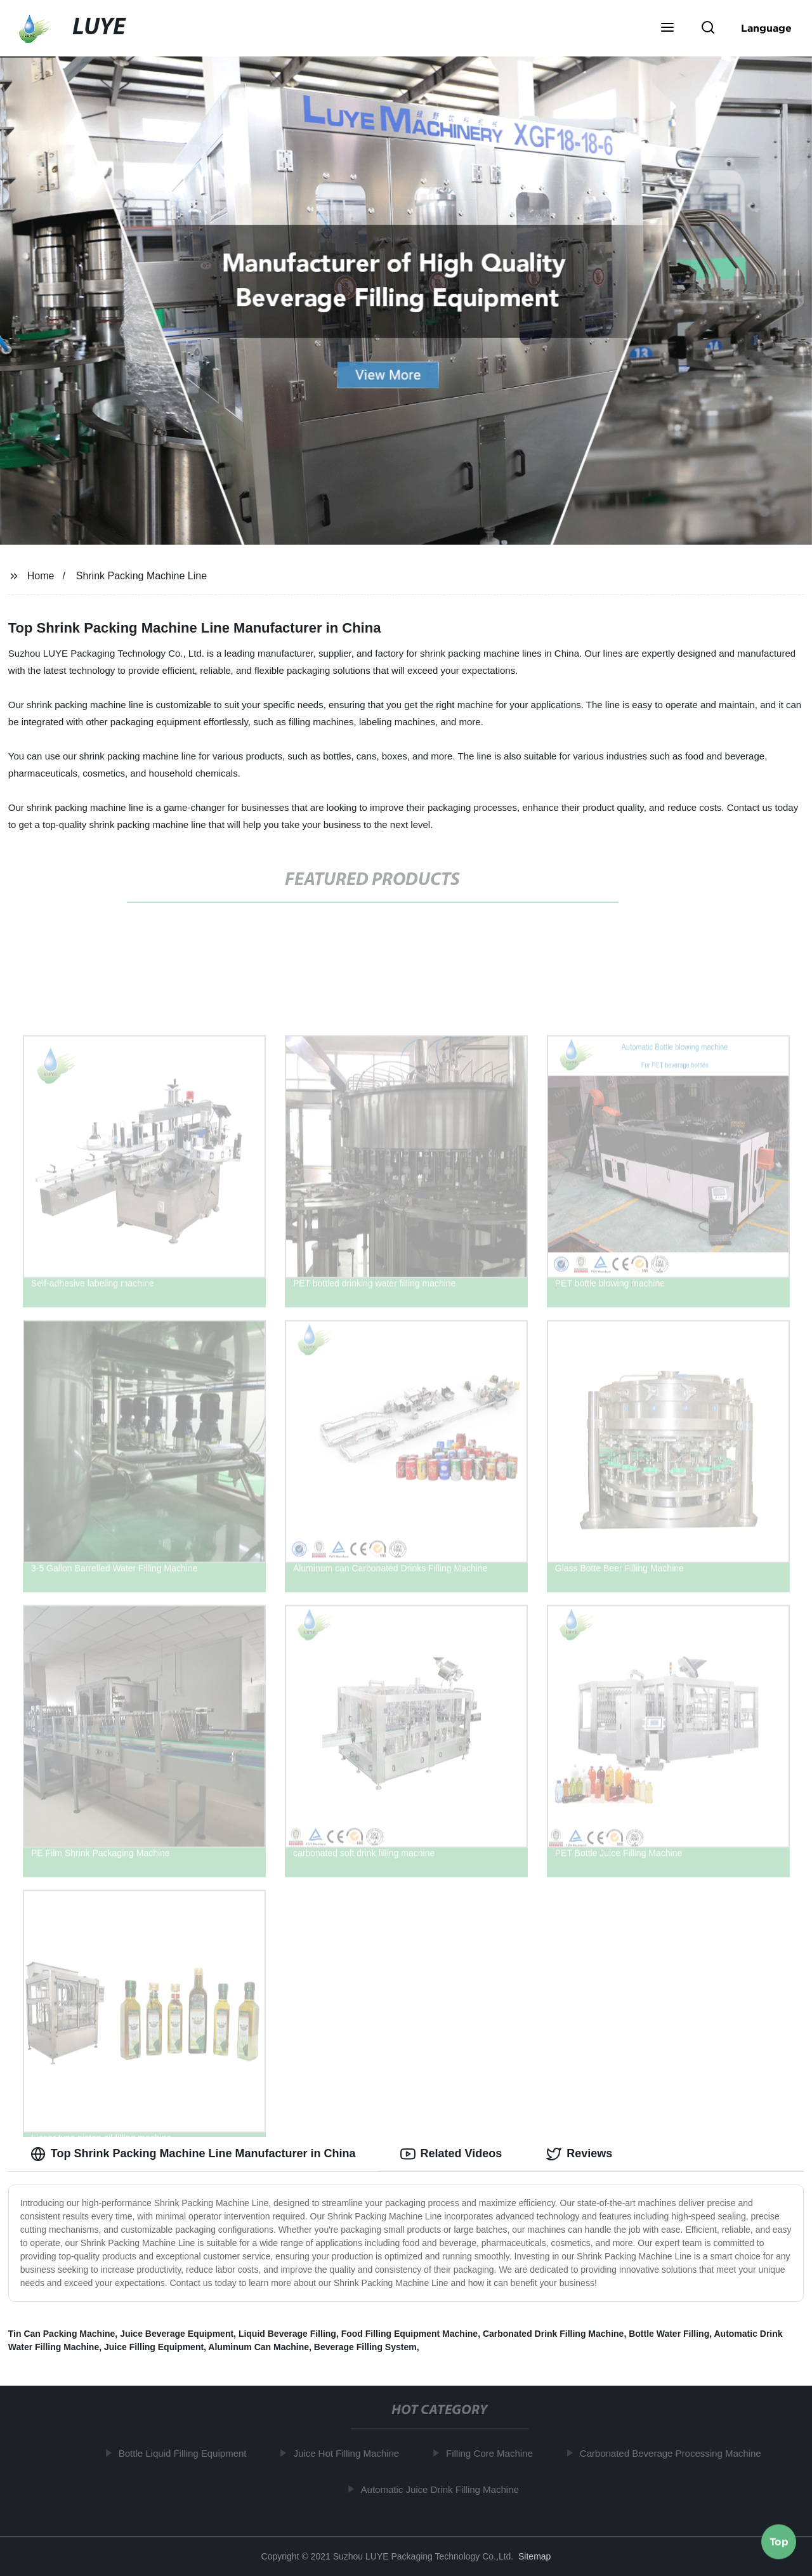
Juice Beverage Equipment (176, 2334)
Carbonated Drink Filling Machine (553, 2334)
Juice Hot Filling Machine (351, 2453)
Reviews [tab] (579, 2154)
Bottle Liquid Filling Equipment (187, 2453)
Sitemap (534, 2556)
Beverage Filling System (365, 2347)
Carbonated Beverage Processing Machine (675, 2453)
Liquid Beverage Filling (287, 2334)
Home (41, 575)
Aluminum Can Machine (258, 2347)
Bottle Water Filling (669, 2334)
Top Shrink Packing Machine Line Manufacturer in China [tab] (193, 2154)
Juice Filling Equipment (154, 2347)
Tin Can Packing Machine (61, 2334)
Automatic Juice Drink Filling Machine (444, 2489)
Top (779, 2542)
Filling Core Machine (494, 2453)
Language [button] (766, 28)
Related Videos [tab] (451, 2154)
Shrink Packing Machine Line (141, 575)
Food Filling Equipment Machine (409, 2334)
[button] (667, 28)
